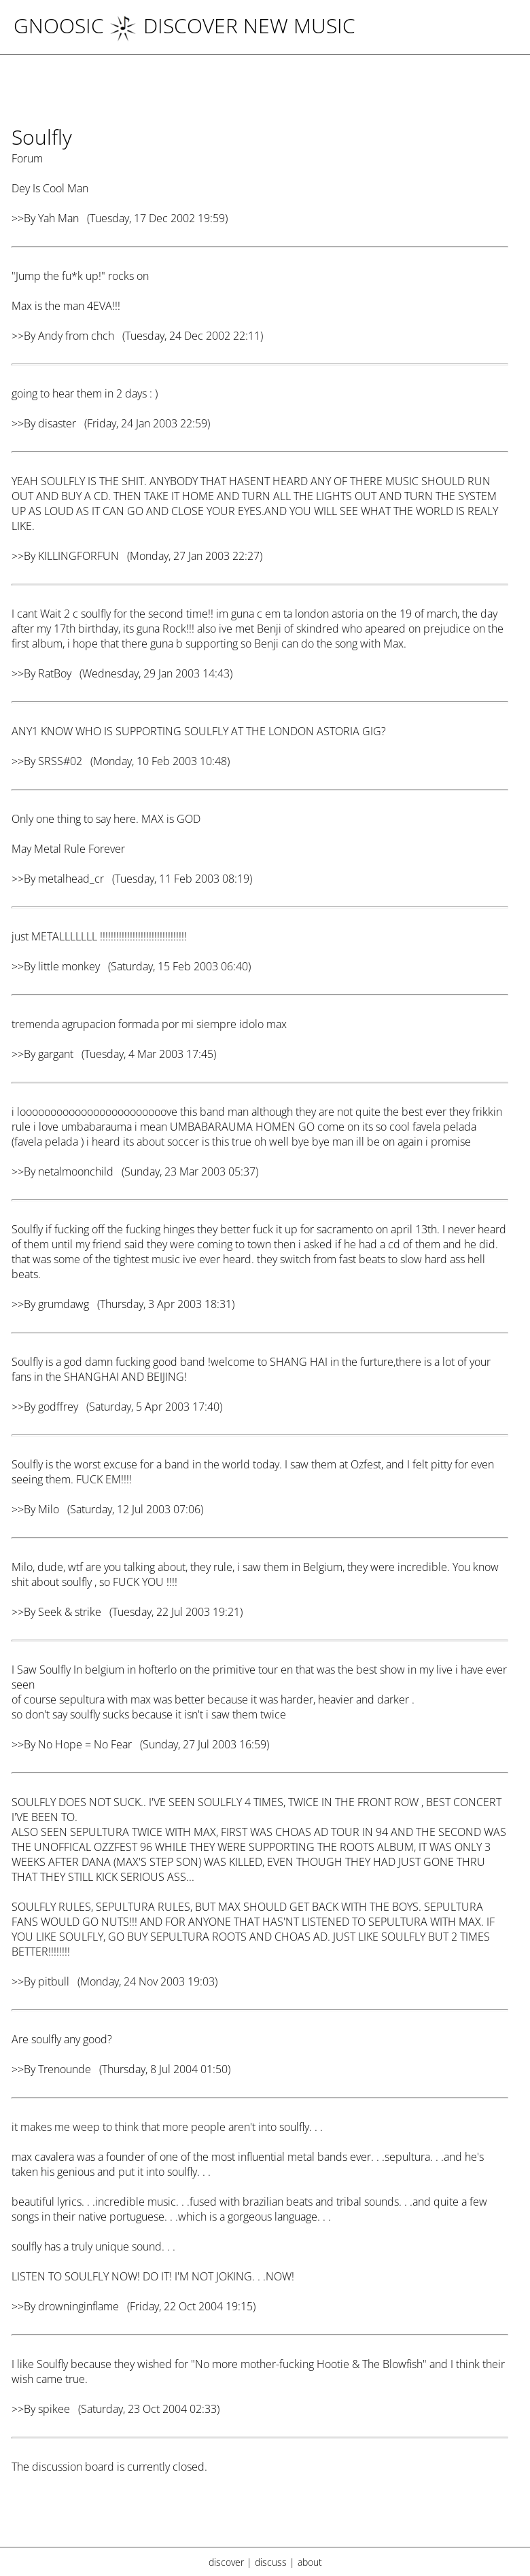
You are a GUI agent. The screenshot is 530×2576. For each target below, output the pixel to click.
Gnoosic (59, 25)
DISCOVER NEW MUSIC (232, 25)
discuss (271, 2562)
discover (226, 2562)
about (310, 2562)
